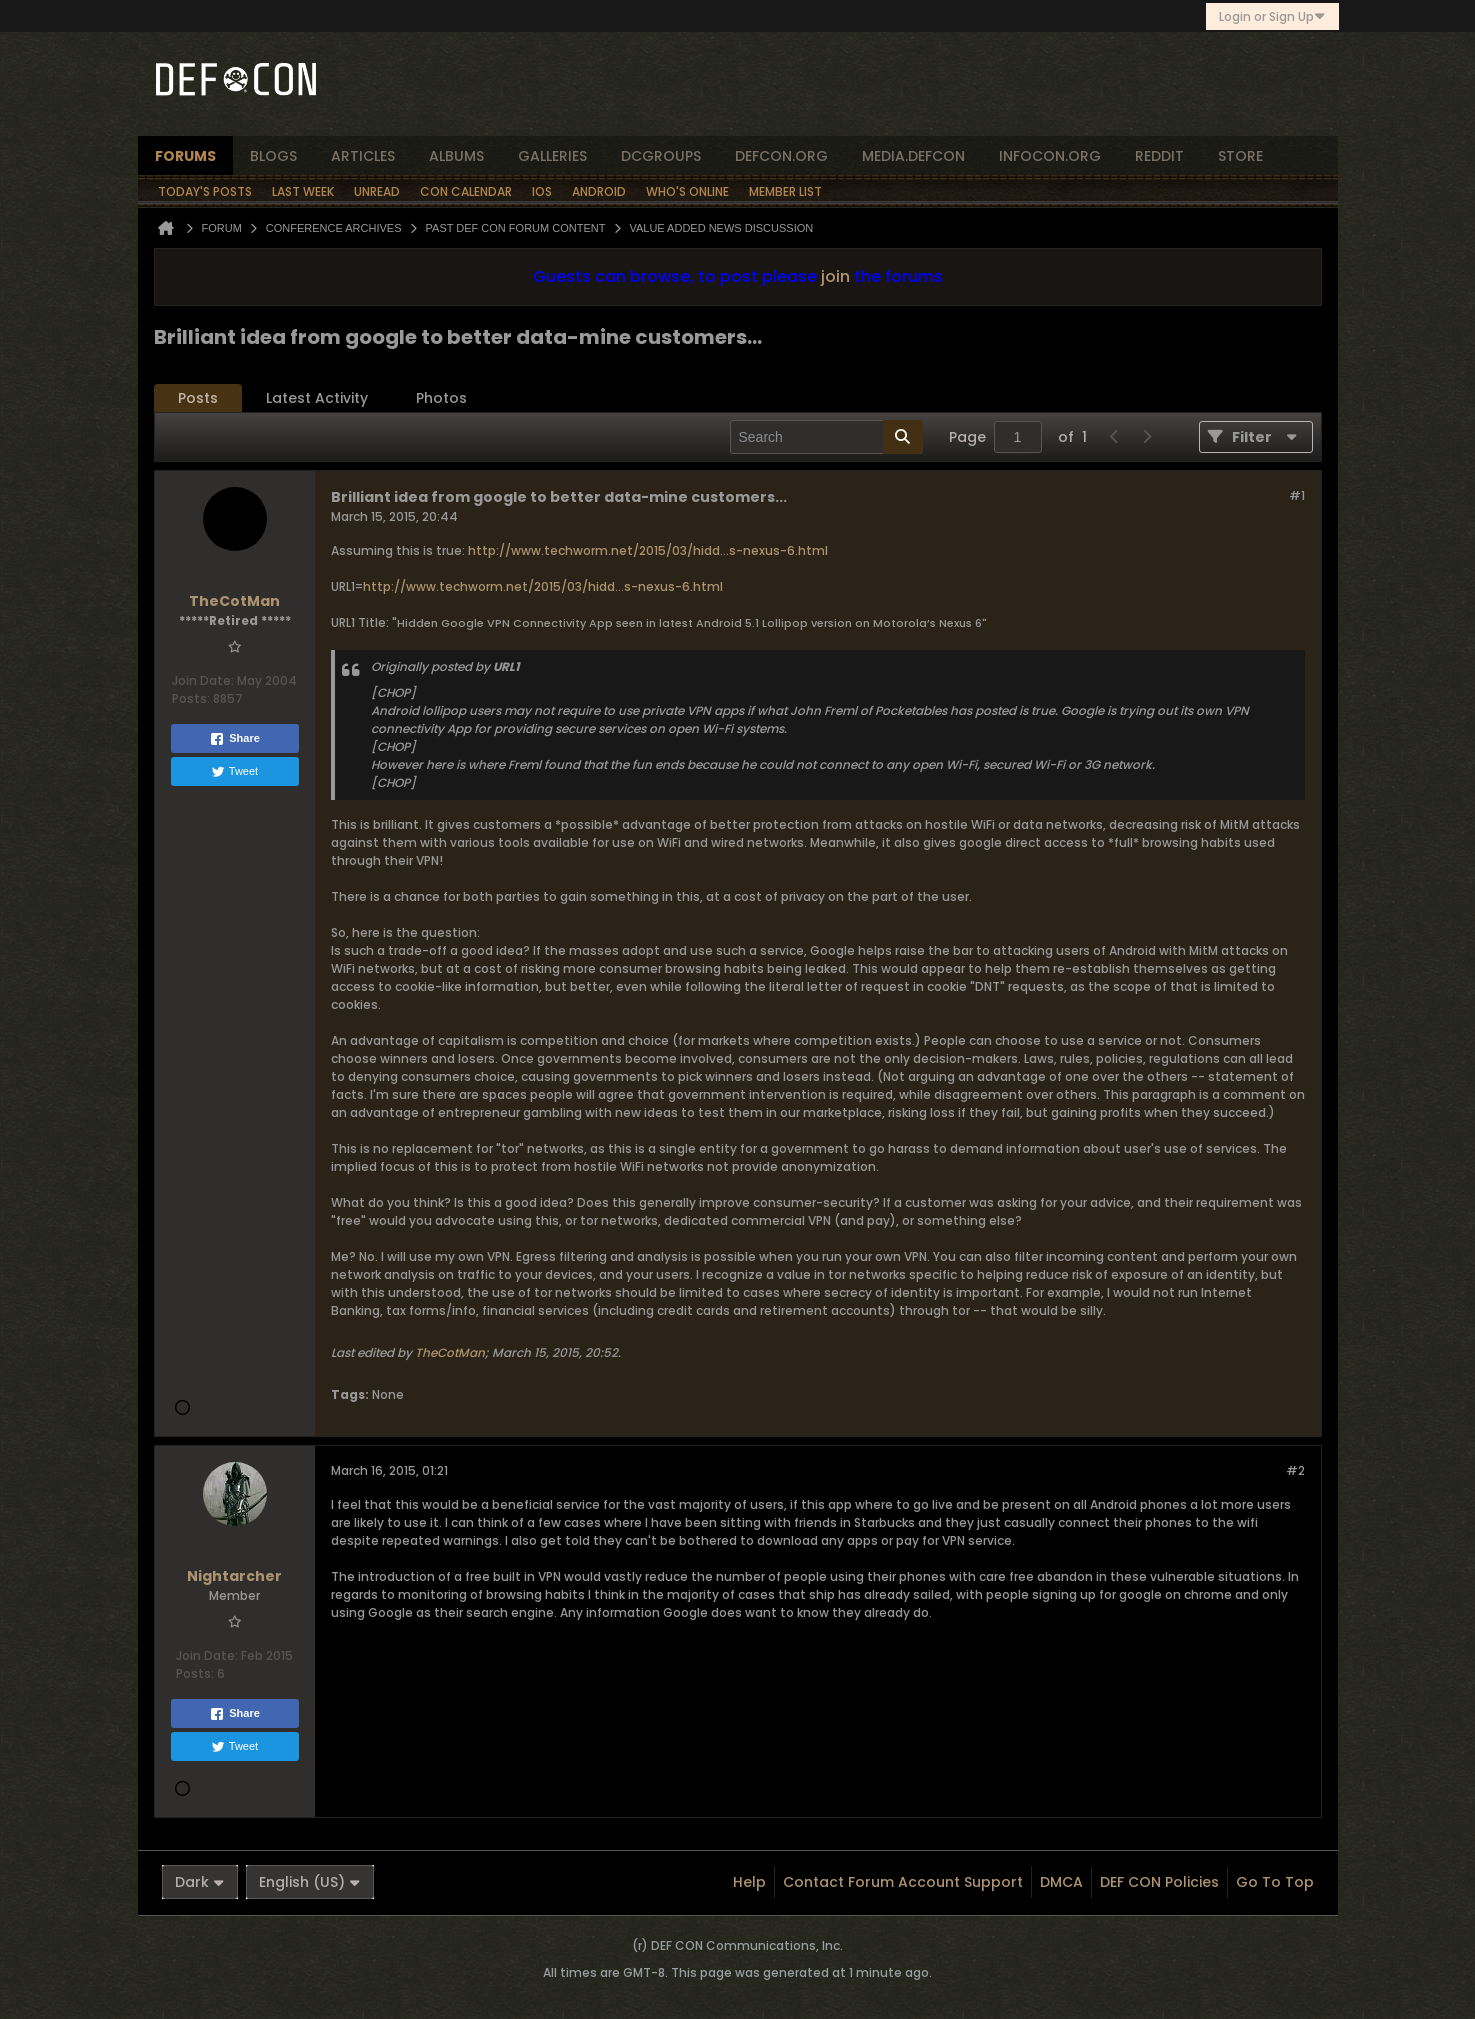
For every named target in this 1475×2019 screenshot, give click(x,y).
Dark (200, 1882)
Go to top (1275, 1882)
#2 (1295, 1470)
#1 (1297, 495)
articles (363, 156)
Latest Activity (317, 398)
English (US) (310, 1882)
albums (456, 156)
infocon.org (1050, 156)
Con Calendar (466, 191)
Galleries (552, 156)
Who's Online (687, 191)
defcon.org (781, 156)
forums (185, 156)
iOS (542, 191)
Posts (198, 398)
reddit (1159, 156)
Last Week (303, 191)
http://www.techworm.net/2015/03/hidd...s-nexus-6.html (648, 550)
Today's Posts (205, 191)
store (1240, 156)
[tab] (198, 398)
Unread (377, 191)
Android (599, 191)
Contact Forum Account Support (903, 1882)
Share (234, 739)
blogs (273, 156)
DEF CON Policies (1159, 1882)
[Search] (826, 437)
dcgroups (661, 156)
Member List (785, 191)
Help (749, 1882)
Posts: (191, 698)
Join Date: (203, 680)
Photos (441, 398)
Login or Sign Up (1272, 16)
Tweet (234, 772)
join (835, 276)
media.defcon (913, 156)
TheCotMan (450, 1352)
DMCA (1061, 1882)
